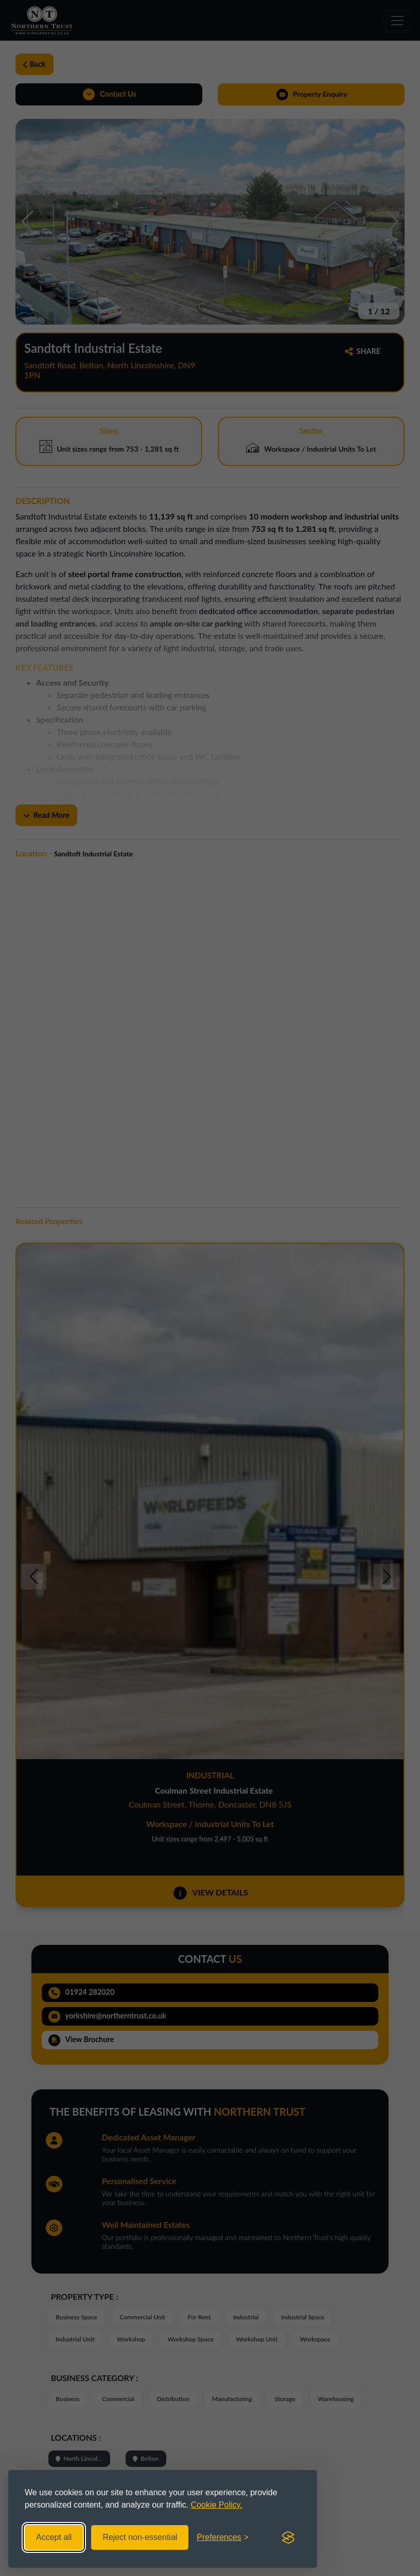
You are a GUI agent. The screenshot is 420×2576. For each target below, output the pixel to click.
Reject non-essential (139, 2537)
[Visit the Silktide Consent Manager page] (288, 2537)
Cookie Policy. (216, 2504)
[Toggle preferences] (223, 2537)
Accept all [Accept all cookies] (54, 2537)
